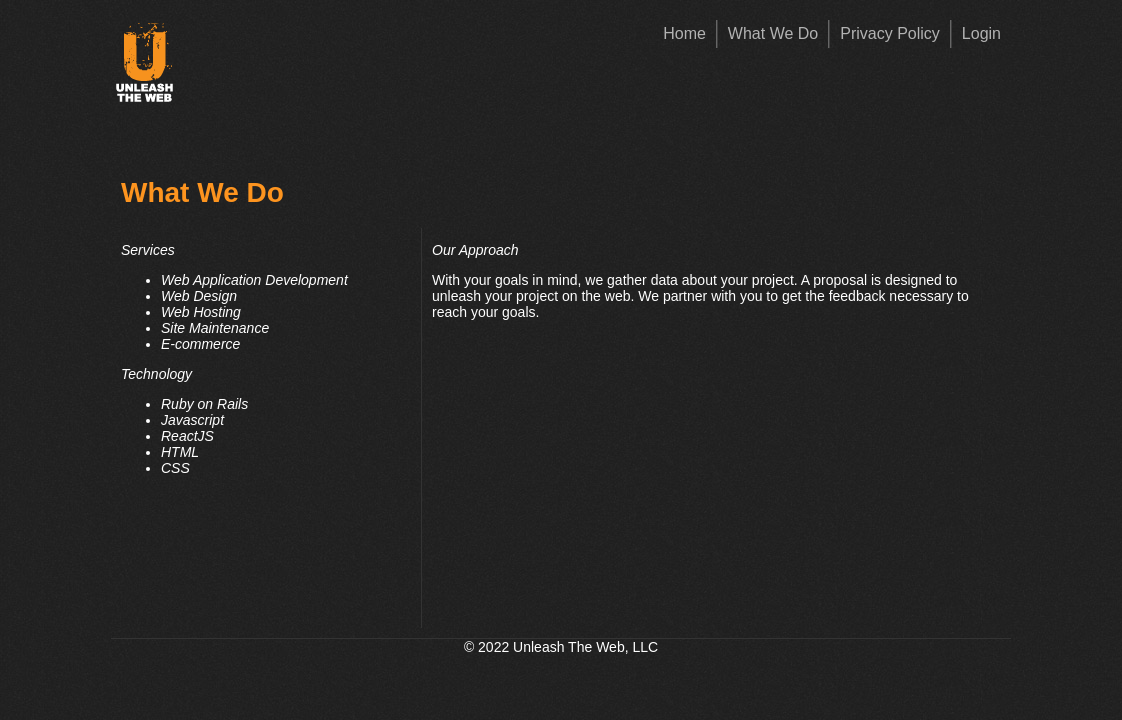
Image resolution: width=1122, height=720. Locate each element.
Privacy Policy (890, 33)
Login (981, 33)
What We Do (773, 33)
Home (684, 33)
